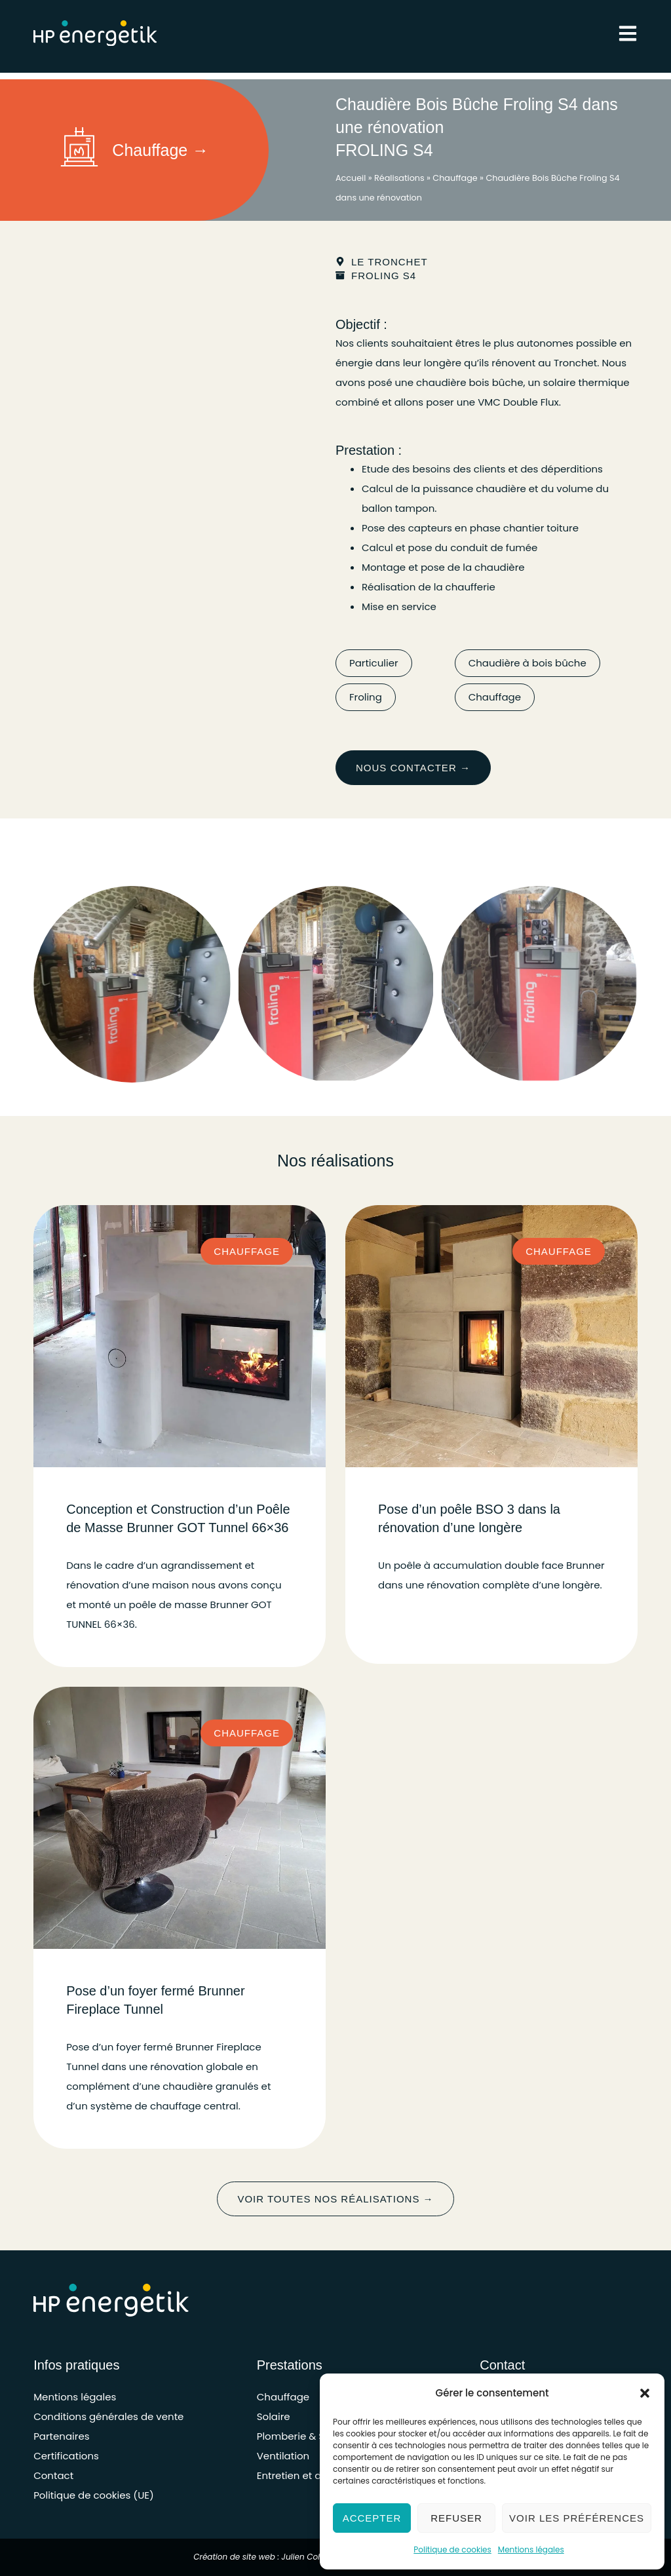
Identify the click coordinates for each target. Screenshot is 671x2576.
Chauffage (454, 177)
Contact (53, 2475)
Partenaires (61, 2436)
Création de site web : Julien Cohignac (269, 2556)
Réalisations (399, 177)
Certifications (66, 2456)
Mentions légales (531, 2549)
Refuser (456, 2518)
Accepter (372, 2518)
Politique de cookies (452, 2549)
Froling (365, 697)
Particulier (373, 663)
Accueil (351, 177)
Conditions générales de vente (108, 2416)
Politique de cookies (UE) (93, 2495)
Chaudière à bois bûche (527, 663)
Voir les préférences (576, 2518)
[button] (644, 2393)
